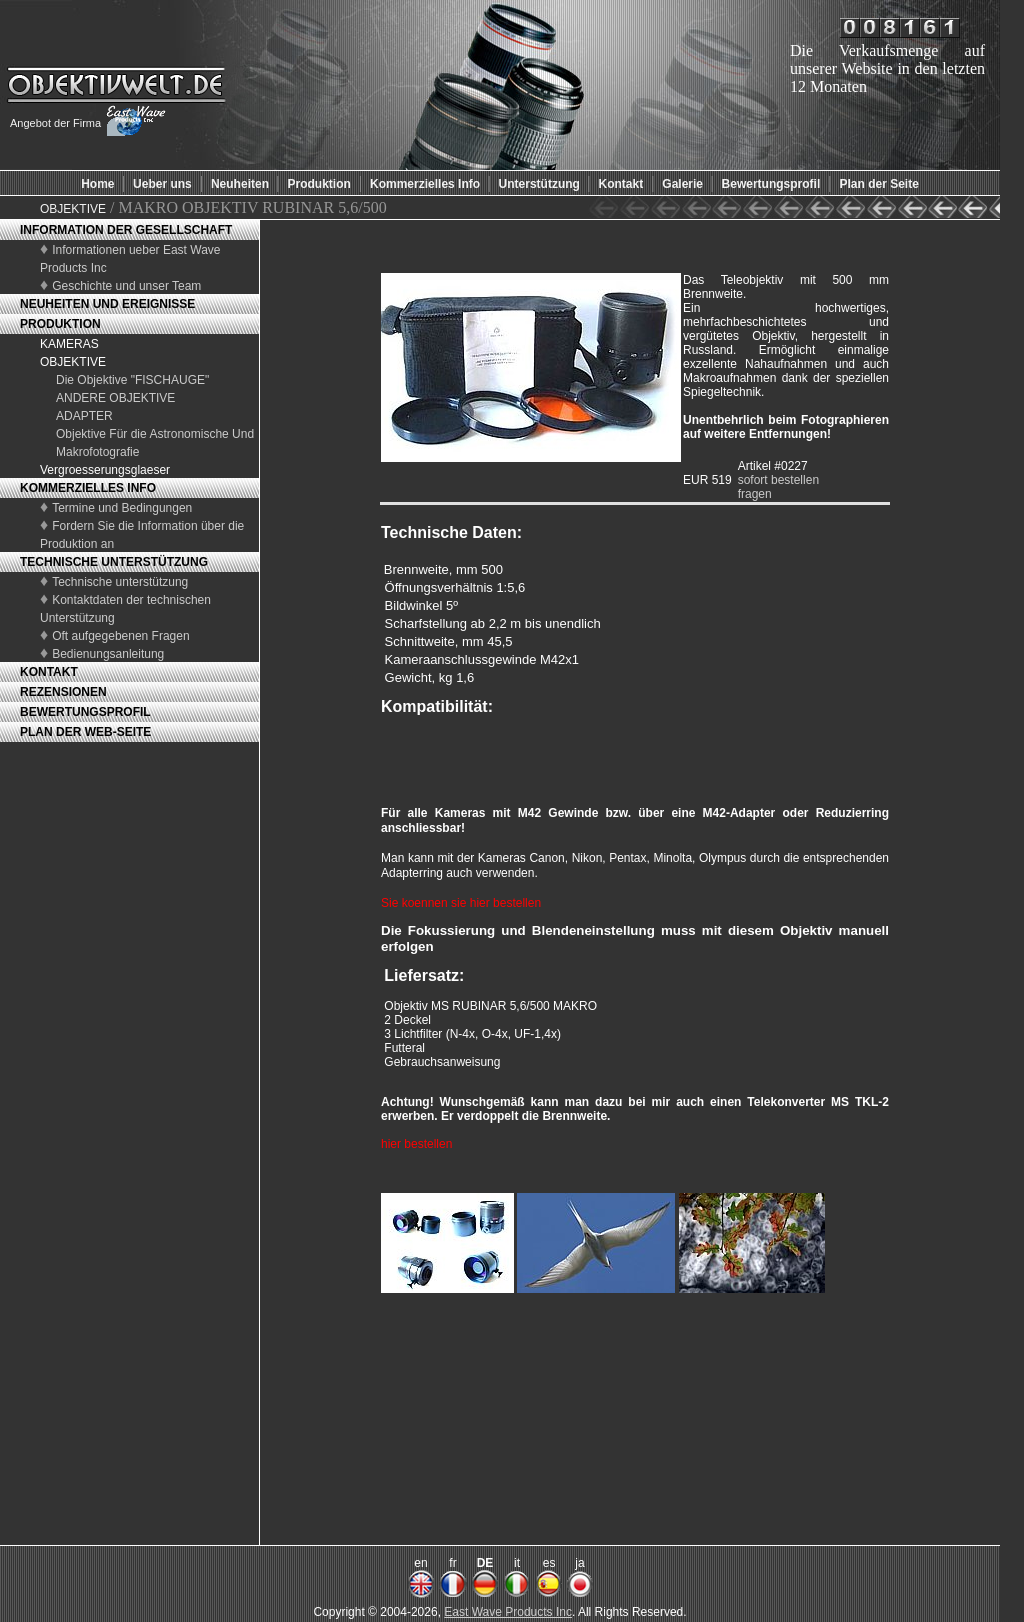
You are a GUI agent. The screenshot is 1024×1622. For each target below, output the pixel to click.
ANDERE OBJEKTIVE (115, 398)
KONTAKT (49, 672)
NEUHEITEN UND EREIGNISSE (107, 304)
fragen (755, 494)
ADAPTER (84, 416)
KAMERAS (69, 344)
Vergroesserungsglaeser (105, 470)
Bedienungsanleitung (108, 654)
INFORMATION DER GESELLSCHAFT (126, 230)
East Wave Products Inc (508, 1612)
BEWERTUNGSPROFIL (85, 712)
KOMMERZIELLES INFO (88, 488)
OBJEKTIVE (73, 209)
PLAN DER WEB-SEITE (85, 732)
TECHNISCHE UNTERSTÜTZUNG (114, 562)
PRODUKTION (60, 324)
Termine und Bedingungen (122, 508)
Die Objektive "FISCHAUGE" (132, 380)
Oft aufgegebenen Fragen (120, 636)
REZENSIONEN (63, 692)
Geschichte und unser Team (126, 286)
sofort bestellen (778, 480)
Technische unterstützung (120, 582)
